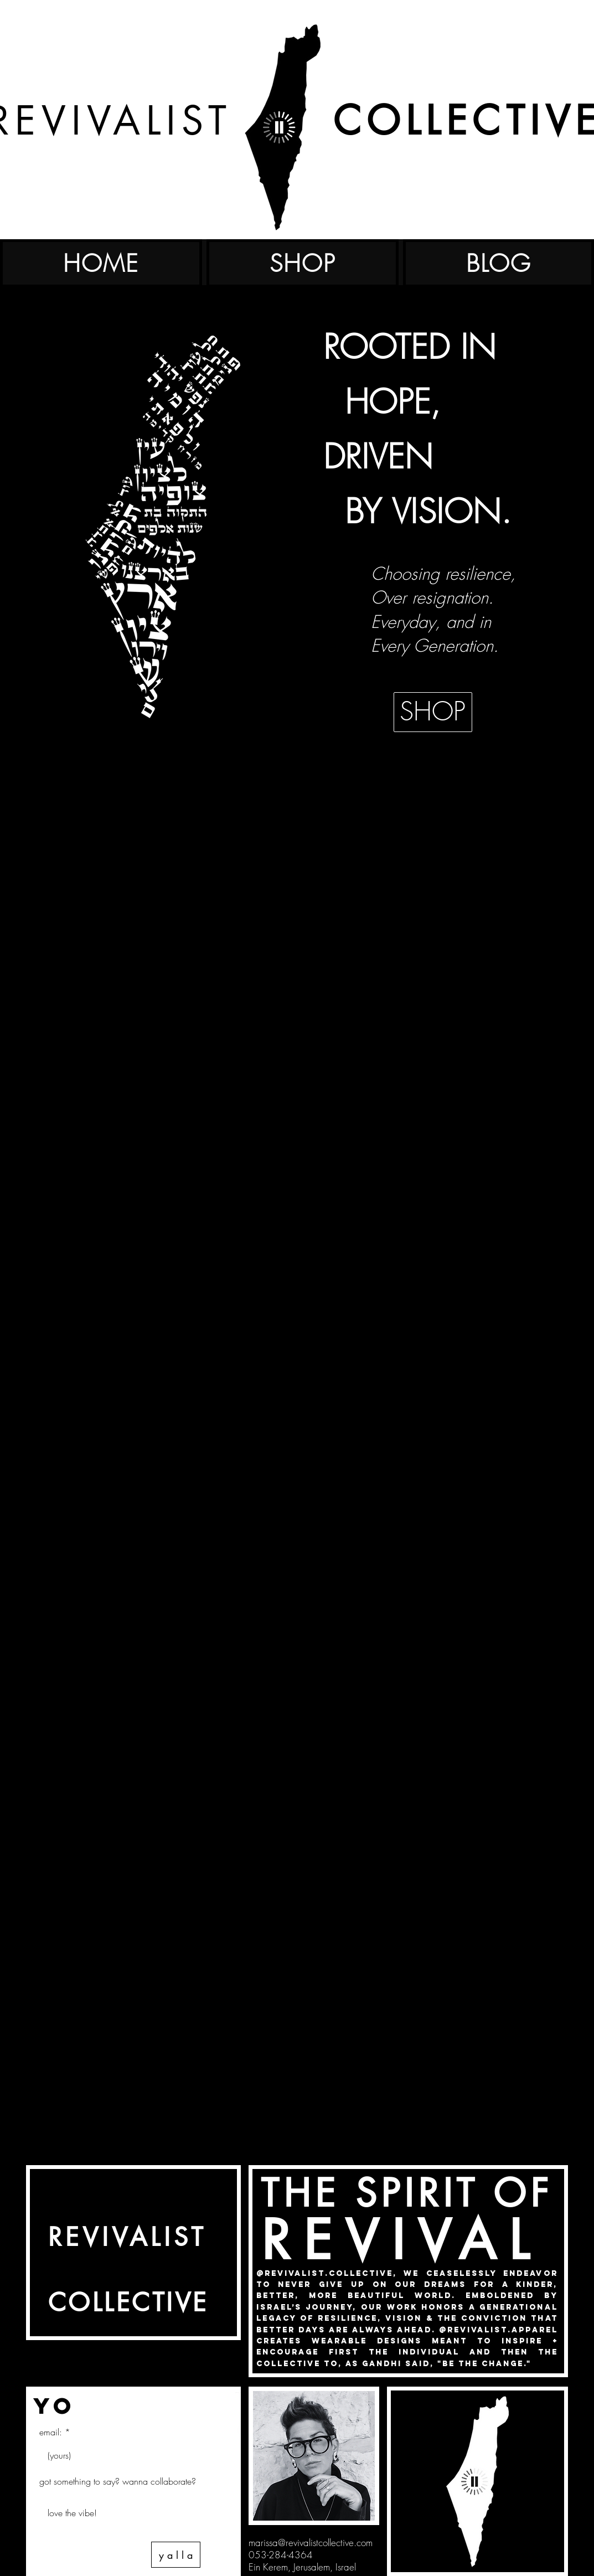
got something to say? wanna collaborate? (117, 2481)
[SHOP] (433, 712)
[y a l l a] (175, 2555)
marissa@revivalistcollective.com (311, 2542)
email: (50, 2432)
